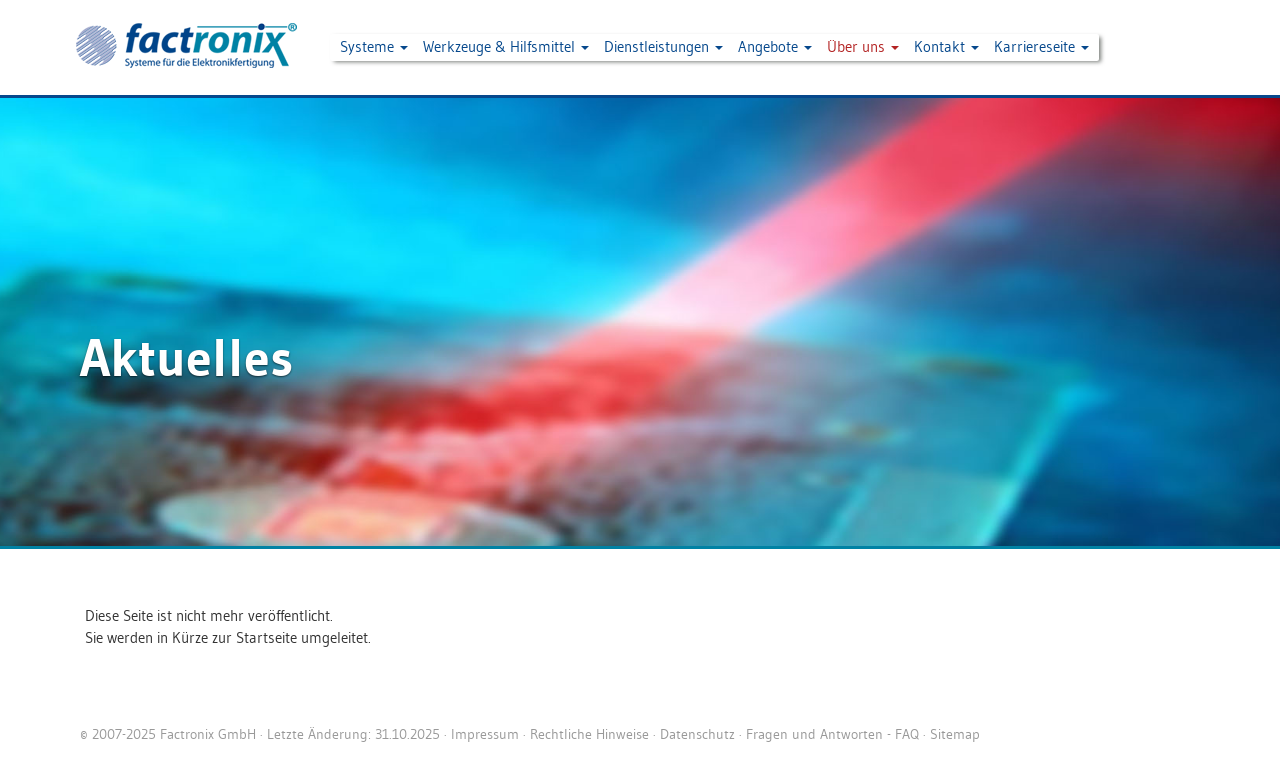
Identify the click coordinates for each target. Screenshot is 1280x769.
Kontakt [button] (946, 46)
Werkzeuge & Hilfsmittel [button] (506, 46)
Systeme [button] (374, 46)
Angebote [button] (775, 46)
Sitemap (955, 734)
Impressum (485, 734)
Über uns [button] (863, 46)
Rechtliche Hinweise (589, 734)
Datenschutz (697, 734)
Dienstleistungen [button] (663, 46)
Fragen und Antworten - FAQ (832, 734)
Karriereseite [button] (1041, 46)
